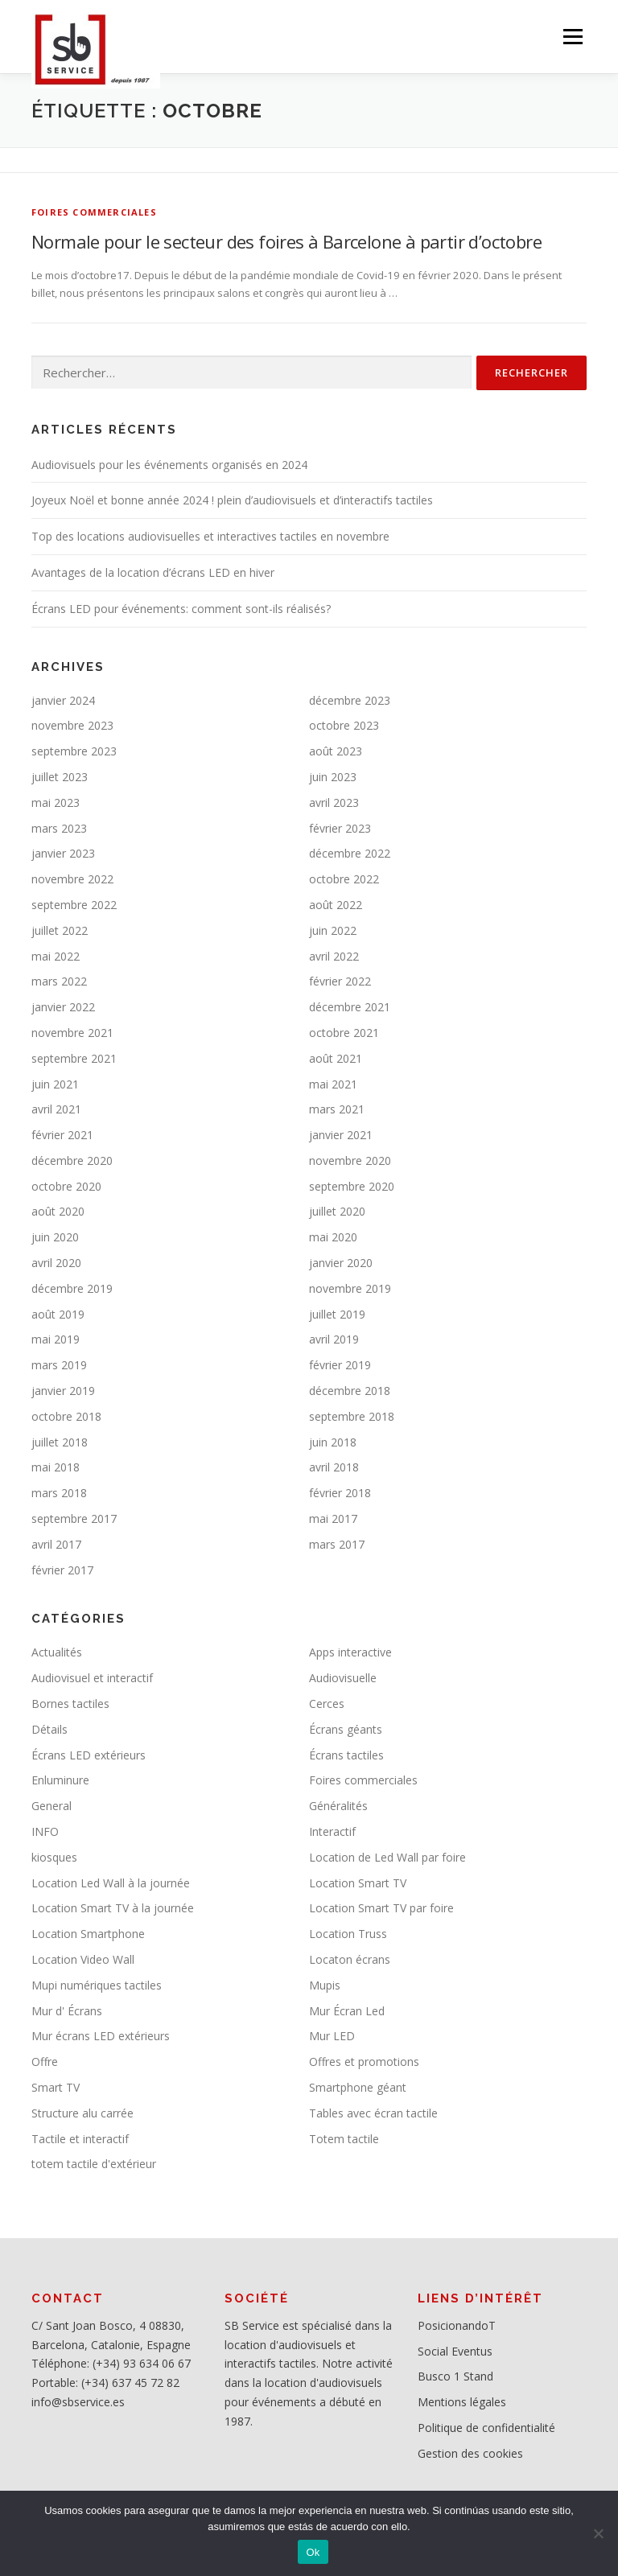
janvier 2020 (341, 1262)
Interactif (332, 1831)
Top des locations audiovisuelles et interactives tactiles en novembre (210, 536)
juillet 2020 (337, 1211)
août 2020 (57, 1211)
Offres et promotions (364, 2061)
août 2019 (57, 1314)
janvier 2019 (63, 1390)
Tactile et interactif (80, 2138)
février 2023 (340, 828)
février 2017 (62, 1570)
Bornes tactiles (70, 1703)
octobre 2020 (66, 1186)
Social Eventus (455, 2351)
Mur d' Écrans (66, 2010)
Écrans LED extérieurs (88, 1755)
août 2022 (335, 904)
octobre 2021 (344, 1032)
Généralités (338, 1805)
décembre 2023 (349, 700)
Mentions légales (462, 2401)
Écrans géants (345, 1729)
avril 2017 (56, 1544)
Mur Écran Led (347, 2010)
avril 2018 (334, 1467)
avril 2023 (334, 802)
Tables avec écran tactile (373, 2113)
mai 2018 (55, 1467)
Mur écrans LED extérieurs (100, 2035)
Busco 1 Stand (455, 2376)
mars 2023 (59, 828)
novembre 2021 (72, 1032)
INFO (45, 1831)
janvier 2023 (63, 853)
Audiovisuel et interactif (92, 1677)
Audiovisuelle (343, 1677)
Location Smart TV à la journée (112, 1908)
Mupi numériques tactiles (96, 1985)
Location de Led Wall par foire (387, 1857)
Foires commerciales (94, 212)
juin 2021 (55, 1084)
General (51, 1805)
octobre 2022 (344, 879)
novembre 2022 (72, 879)
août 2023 (335, 751)
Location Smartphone (88, 1933)
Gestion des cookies (470, 2453)
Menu (572, 36)
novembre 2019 (350, 1288)
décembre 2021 (349, 1006)
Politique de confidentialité (486, 2427)
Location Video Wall (82, 1959)
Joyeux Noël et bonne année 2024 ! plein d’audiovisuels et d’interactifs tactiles (232, 500)
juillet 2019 (337, 1314)
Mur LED (332, 2035)
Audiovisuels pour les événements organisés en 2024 (169, 464)
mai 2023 (55, 802)
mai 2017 (333, 1518)
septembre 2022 (74, 904)
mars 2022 (59, 981)
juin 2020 (55, 1237)
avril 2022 (334, 956)
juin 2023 (332, 776)
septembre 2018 (351, 1416)
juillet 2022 (59, 930)
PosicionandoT (457, 2325)
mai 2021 (333, 1084)
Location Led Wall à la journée (110, 1883)
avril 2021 (56, 1109)
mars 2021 (337, 1109)
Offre (44, 2061)
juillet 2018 (59, 1442)
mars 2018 (59, 1492)
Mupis (324, 1985)
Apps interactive (350, 1652)
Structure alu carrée (82, 2113)
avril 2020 (56, 1262)
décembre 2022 (349, 853)
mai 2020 (333, 1237)
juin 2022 (332, 930)
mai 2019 (55, 1339)
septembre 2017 (74, 1518)
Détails (49, 1729)
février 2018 (340, 1492)
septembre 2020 (351, 1186)
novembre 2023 (72, 725)
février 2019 (340, 1364)
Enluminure (60, 1780)
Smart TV (55, 2087)
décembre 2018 (349, 1390)
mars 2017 (337, 1544)
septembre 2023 (74, 751)
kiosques (54, 1857)
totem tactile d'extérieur (93, 2163)
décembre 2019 (72, 1288)
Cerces (326, 1703)
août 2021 (335, 1058)
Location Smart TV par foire (381, 1908)
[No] (598, 2533)
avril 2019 (334, 1339)
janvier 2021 (341, 1134)
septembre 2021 (74, 1058)
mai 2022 (55, 956)
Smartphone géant (357, 2087)
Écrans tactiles (346, 1755)
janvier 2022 (63, 1006)
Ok (312, 2552)
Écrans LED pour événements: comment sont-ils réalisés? (181, 608)
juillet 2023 (59, 776)
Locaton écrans (349, 1959)
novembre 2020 (350, 1160)
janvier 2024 (63, 700)
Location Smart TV (357, 1883)
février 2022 (340, 981)
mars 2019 (59, 1364)
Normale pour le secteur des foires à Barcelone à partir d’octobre (286, 241)
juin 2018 (332, 1442)
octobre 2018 (66, 1416)
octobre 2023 (344, 725)
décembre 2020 (72, 1160)
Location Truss (348, 1933)
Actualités (56, 1652)
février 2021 (62, 1134)
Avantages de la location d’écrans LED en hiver (152, 572)
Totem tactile (344, 2138)
